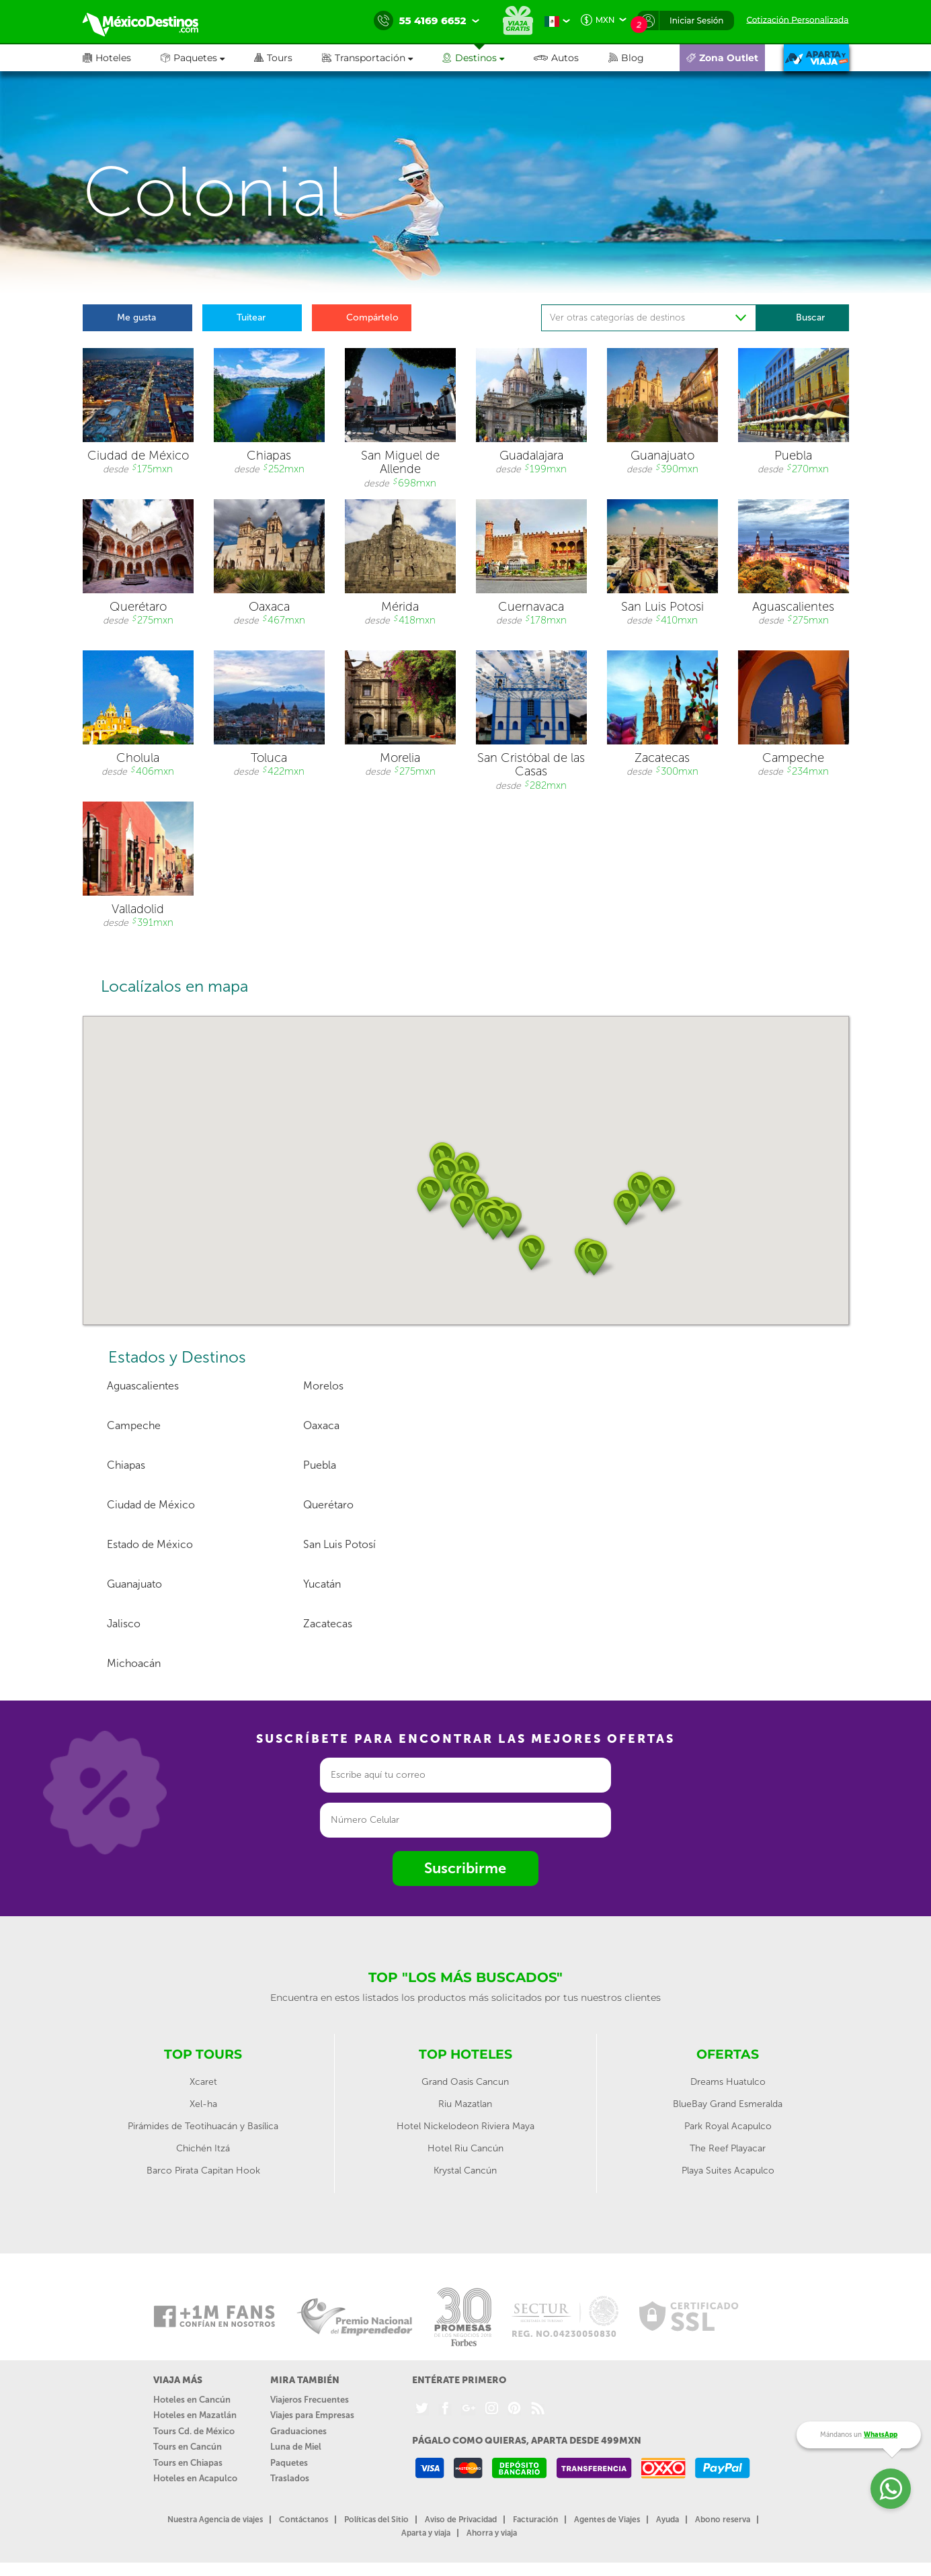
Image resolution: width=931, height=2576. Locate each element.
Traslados (289, 2478)
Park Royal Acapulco (728, 2126)
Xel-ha (203, 2104)
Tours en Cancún (187, 2447)
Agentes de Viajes (607, 2520)
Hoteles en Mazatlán (195, 2415)
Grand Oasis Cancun (465, 2082)
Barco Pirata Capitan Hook (203, 2170)
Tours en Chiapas (187, 2463)
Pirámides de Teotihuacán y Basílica (203, 2126)
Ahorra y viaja (492, 2533)
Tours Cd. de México (194, 2431)
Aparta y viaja (425, 2533)
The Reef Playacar (728, 2148)
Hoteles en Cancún (192, 2400)
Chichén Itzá (203, 2148)
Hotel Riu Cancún (465, 2148)
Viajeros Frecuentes (309, 2400)
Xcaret (203, 2082)
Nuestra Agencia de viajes (215, 2520)
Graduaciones (298, 2431)
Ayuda (667, 2520)
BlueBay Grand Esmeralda (727, 2104)
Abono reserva (722, 2520)
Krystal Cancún (465, 2170)
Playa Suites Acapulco (728, 2170)
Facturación (535, 2520)
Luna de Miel (295, 2447)
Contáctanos (303, 2520)
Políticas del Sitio (376, 2520)
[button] (382, 57)
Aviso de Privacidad (461, 2520)
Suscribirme (465, 1868)
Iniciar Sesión (697, 20)
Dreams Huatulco (728, 2082)
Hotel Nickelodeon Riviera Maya (465, 2126)
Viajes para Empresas (312, 2415)
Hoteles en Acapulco (195, 2478)
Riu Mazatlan (465, 2104)
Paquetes (289, 2463)
